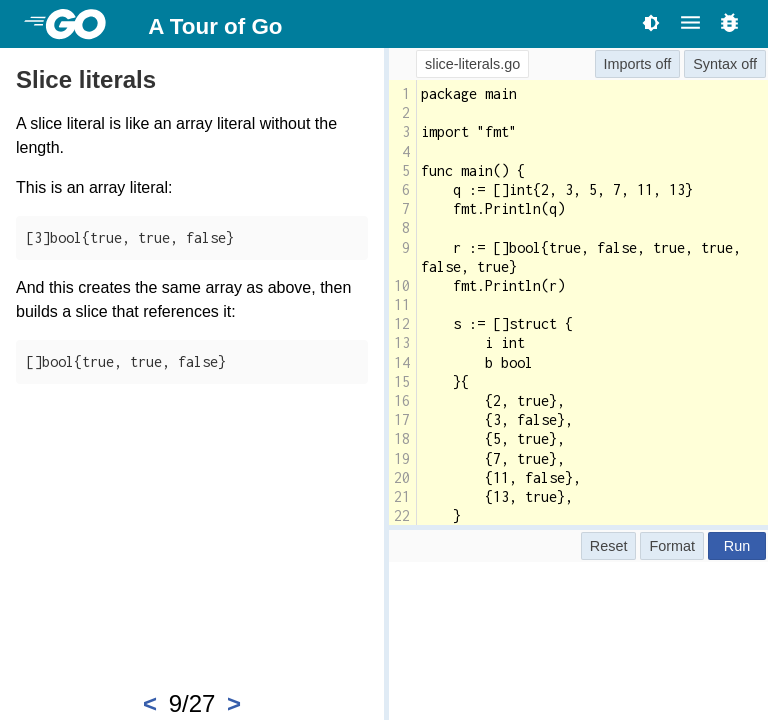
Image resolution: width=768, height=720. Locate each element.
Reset (609, 546)
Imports (628, 64)
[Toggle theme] (651, 22)
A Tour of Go (215, 26)
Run (737, 546)
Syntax (715, 64)
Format (672, 546)
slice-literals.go (472, 64)
